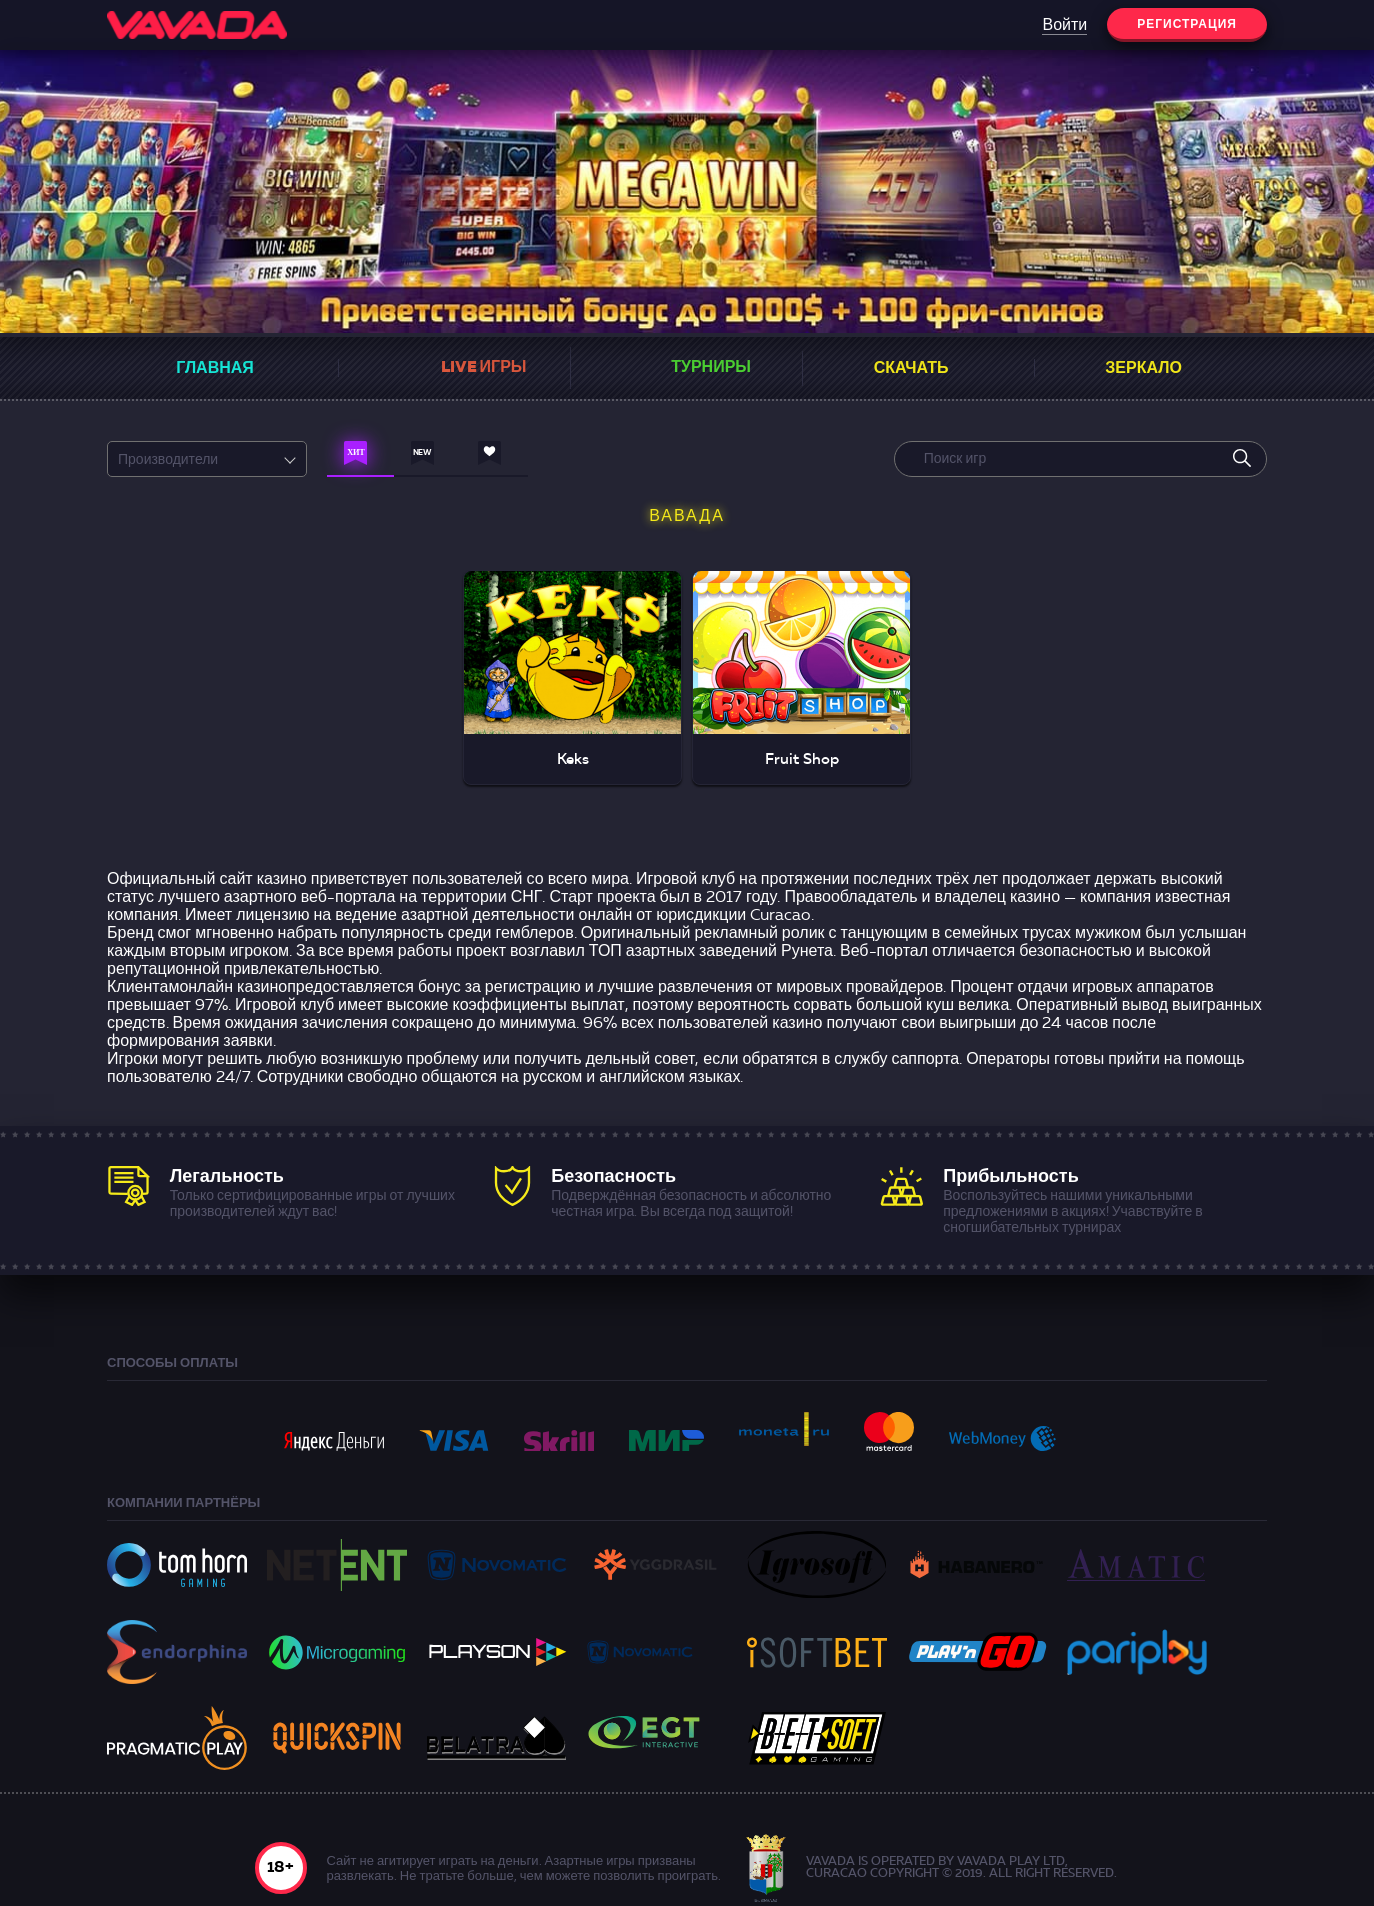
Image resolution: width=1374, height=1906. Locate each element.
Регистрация (1187, 25)
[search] (1242, 459)
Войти (1064, 26)
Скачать (911, 369)
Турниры (711, 368)
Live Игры (484, 368)
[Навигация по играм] (360, 458)
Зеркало (1143, 369)
